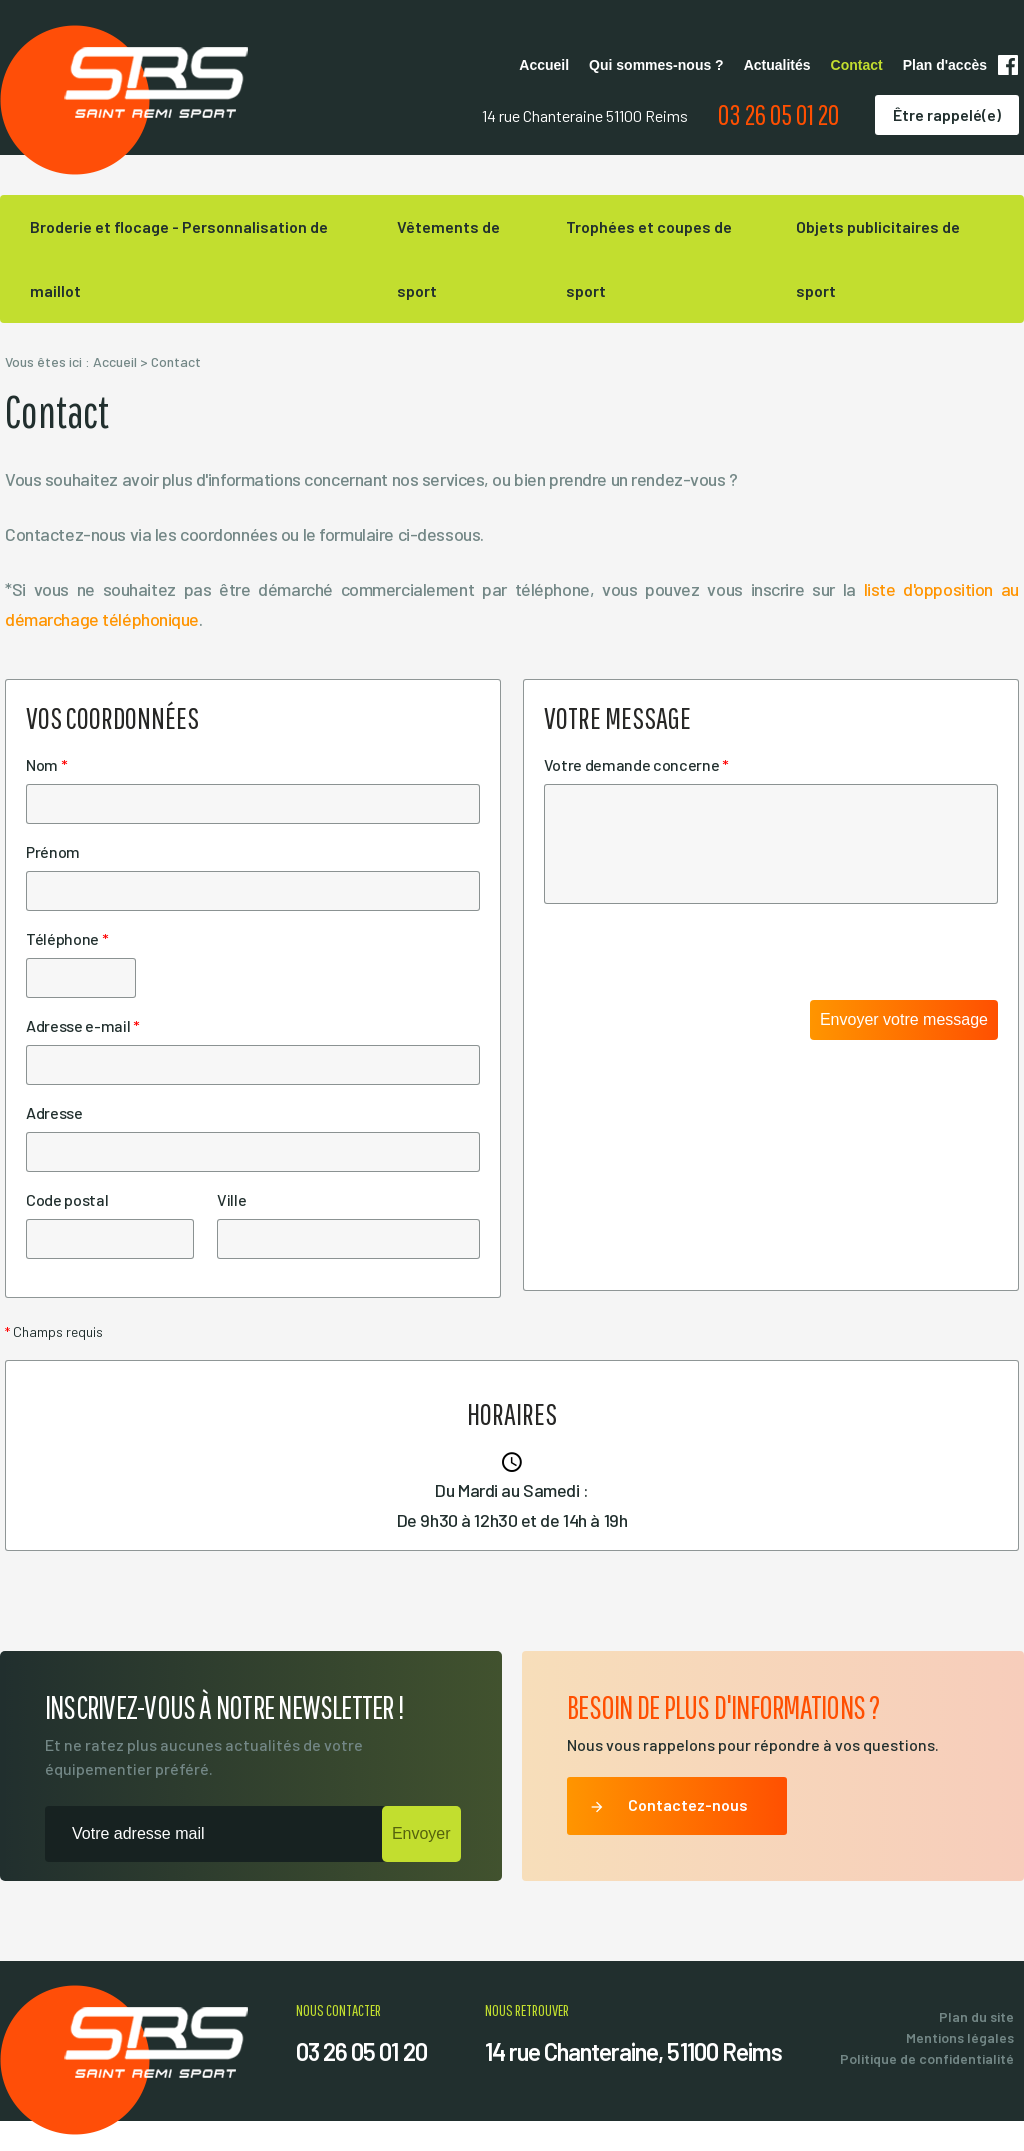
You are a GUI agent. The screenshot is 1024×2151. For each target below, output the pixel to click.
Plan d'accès (945, 65)
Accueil (544, 65)
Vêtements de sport (448, 258)
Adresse (54, 1112)
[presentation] (696, 961)
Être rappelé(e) (947, 114)
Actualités (777, 65)
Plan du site (976, 2016)
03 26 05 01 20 (778, 114)
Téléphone (67, 938)
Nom (46, 764)
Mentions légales (960, 2037)
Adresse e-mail (83, 1025)
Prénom (53, 851)
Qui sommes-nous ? (656, 65)
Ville (231, 1199)
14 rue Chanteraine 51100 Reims (585, 115)
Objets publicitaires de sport (878, 258)
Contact (857, 65)
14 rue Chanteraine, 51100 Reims (633, 2051)
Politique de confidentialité (927, 2058)
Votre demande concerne (636, 764)
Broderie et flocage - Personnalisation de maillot (179, 258)
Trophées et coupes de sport (649, 258)
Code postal (67, 1199)
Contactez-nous (668, 1807)
